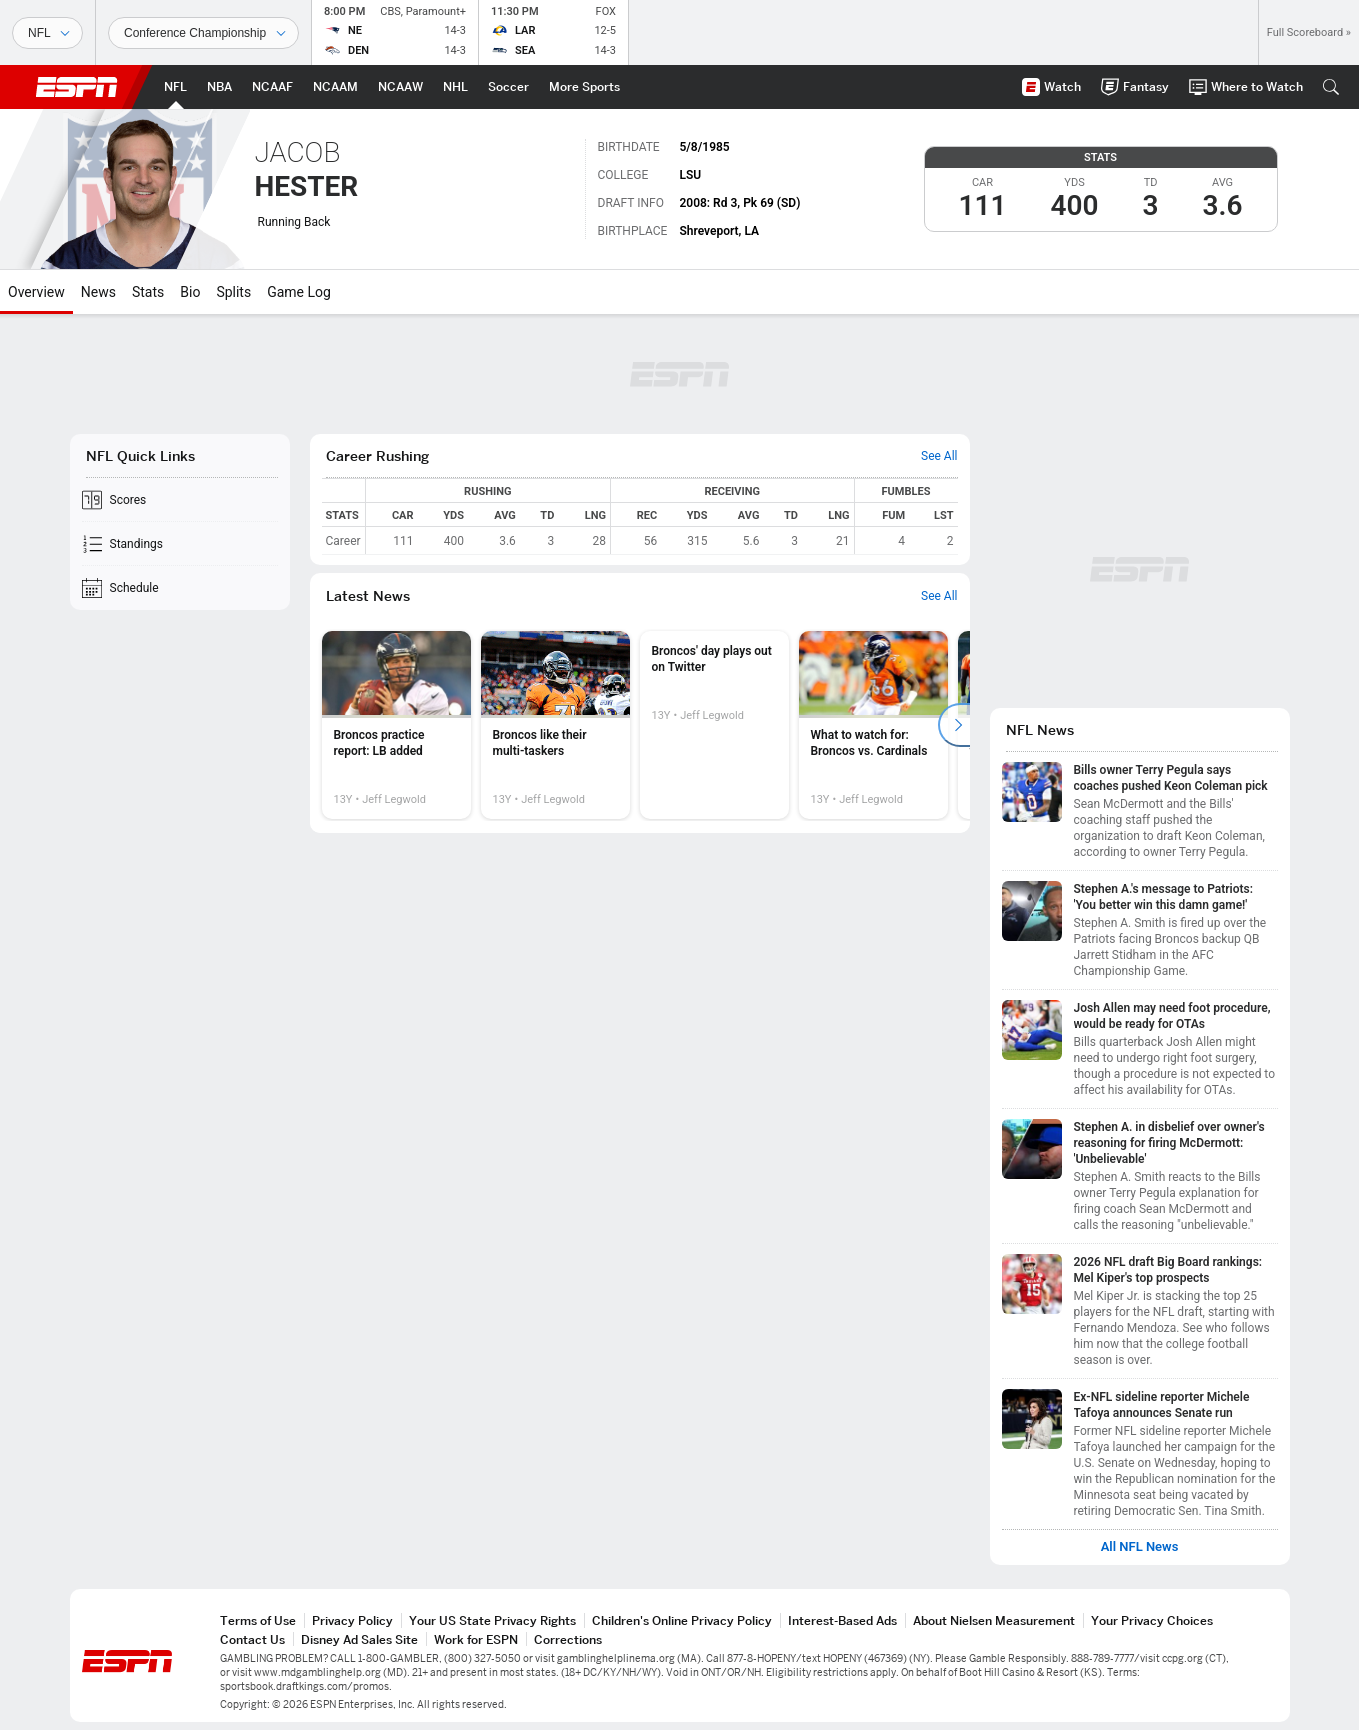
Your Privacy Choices (1152, 1620)
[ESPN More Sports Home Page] (584, 87)
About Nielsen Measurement (994, 1620)
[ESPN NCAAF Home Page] (272, 87)
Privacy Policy (352, 1620)
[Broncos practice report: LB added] (396, 725)
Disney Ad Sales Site (359, 1639)
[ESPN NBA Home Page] (219, 87)
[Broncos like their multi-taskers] (555, 725)
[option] (396, 725)
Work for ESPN (476, 1639)
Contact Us (252, 1639)
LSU (690, 175)
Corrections (568, 1639)
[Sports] (47, 33)
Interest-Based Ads (842, 1620)
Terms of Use (258, 1620)
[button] (1331, 87)
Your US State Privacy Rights (492, 1620)
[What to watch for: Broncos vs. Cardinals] (873, 725)
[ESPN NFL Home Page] (175, 87)
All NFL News (1140, 1547)
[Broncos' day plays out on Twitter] (714, 725)
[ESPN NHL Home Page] (455, 87)
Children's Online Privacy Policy (682, 1620)
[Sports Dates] (203, 33)
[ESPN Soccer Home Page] (508, 87)
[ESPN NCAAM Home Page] (335, 87)
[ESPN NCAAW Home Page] (400, 87)
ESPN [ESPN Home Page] (77, 87)
